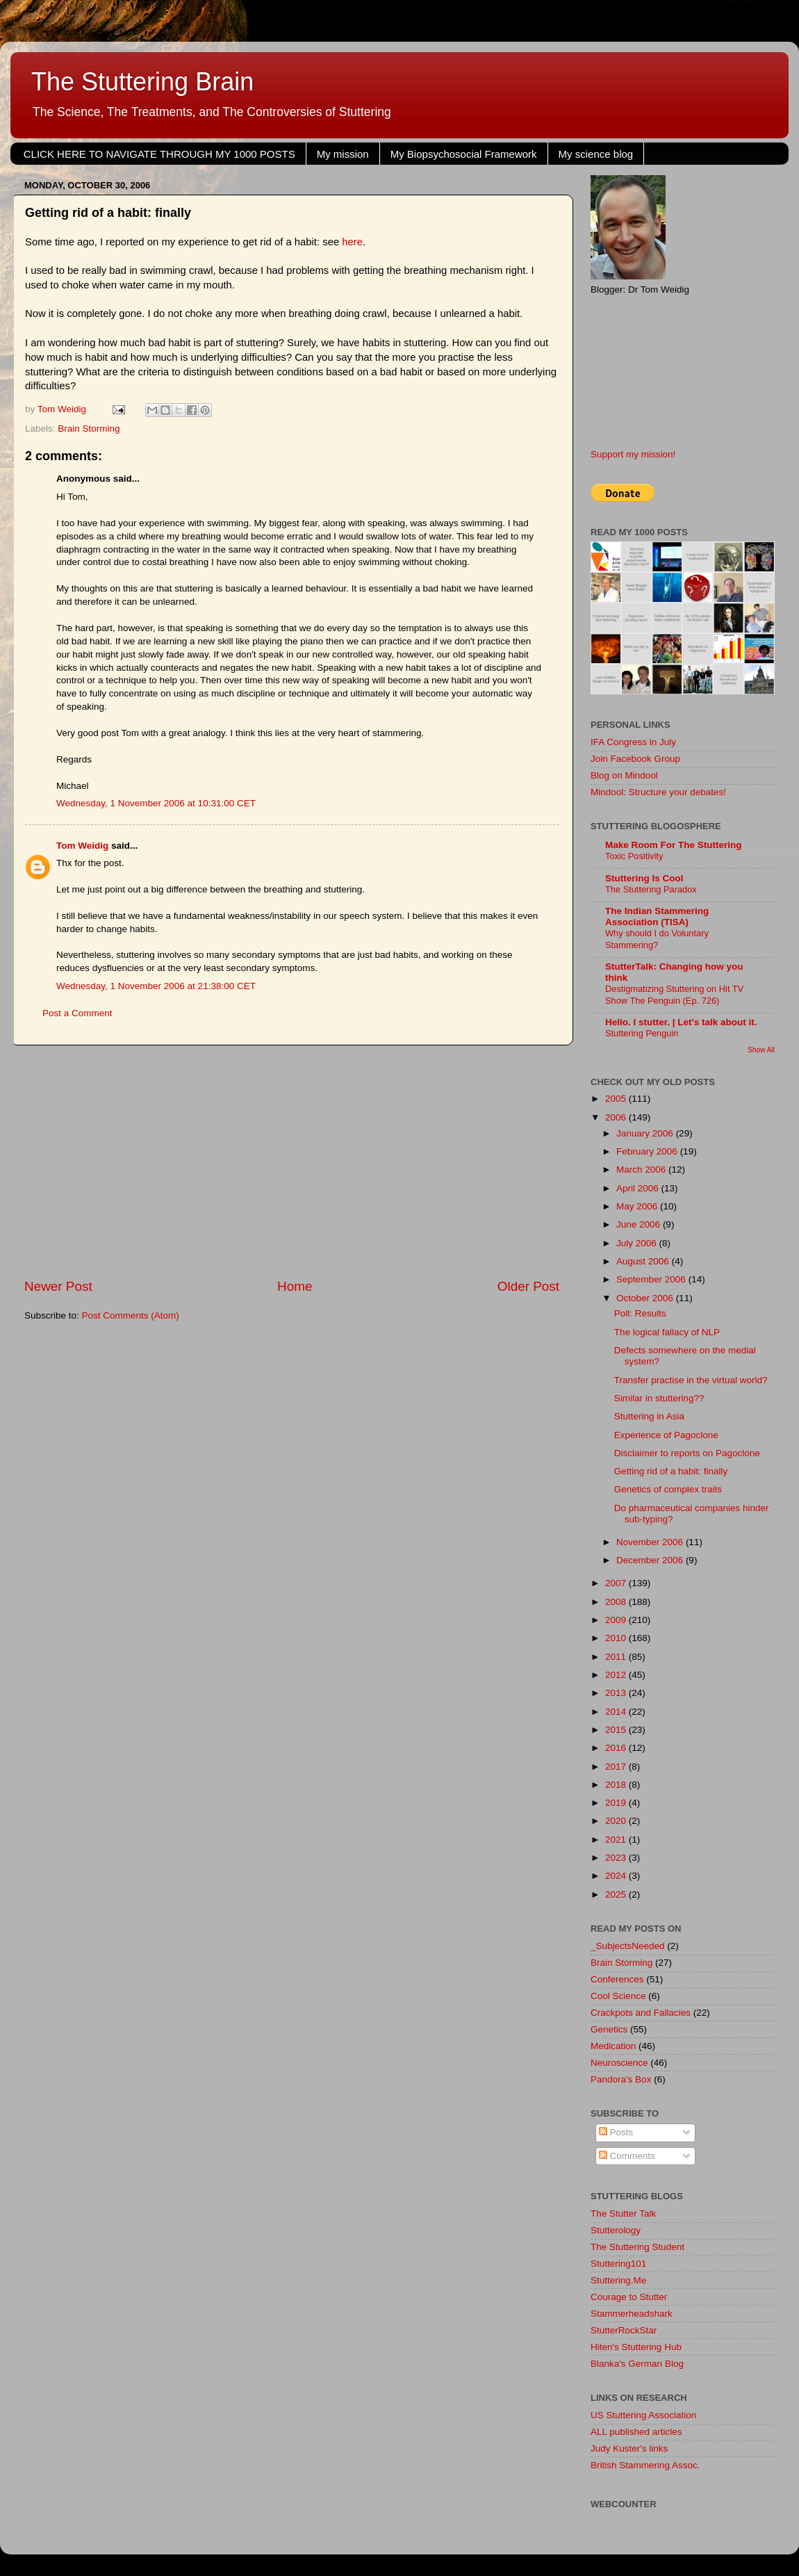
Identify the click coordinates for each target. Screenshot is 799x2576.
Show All (761, 1050)
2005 (617, 1098)
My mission (343, 154)
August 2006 (644, 1261)
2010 (617, 1638)
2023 (617, 1857)
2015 (617, 1730)
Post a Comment (77, 1013)
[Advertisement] (291, 1161)
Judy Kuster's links (629, 2448)
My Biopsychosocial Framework (463, 154)
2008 (617, 1602)
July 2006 (637, 1243)
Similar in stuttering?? (659, 1398)
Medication (613, 2046)
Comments (627, 2156)
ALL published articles (636, 2432)
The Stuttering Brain (142, 81)
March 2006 (642, 1169)
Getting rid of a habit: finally (671, 1471)
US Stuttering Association (643, 2415)
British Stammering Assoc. (645, 2465)
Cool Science (618, 1996)
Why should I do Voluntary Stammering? (657, 939)
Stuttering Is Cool (644, 878)
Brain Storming (89, 428)
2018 (617, 1784)
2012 (617, 1675)
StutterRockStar (624, 2330)
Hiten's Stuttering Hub (636, 2347)
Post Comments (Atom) (130, 1315)
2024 (617, 1875)
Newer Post (58, 1286)
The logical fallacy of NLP (667, 1332)
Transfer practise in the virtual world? (691, 1380)
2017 (617, 1766)
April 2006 (638, 1188)
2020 (617, 1821)
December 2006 (651, 1560)
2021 (617, 1839)
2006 (617, 1117)
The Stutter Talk (623, 2213)
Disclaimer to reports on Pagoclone (687, 1453)
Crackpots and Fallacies (641, 2012)
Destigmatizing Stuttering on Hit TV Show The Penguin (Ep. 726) (674, 995)
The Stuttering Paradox (651, 889)
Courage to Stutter (629, 2297)
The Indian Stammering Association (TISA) (657, 916)
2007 (617, 1583)
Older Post (528, 1286)
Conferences (617, 1979)
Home (294, 1286)
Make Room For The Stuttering (673, 845)
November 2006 (651, 1542)
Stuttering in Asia (649, 1416)
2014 (617, 1711)
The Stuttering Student (637, 2247)
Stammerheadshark (632, 2313)
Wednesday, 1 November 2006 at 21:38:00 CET (156, 986)
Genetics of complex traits (668, 1489)
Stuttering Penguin (641, 1033)
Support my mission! (633, 454)
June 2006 (639, 1224)
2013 (617, 1693)
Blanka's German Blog (637, 2363)
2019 (617, 1803)
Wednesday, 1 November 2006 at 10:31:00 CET (156, 803)
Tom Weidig (82, 845)
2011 (617, 1657)
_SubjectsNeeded (628, 1946)
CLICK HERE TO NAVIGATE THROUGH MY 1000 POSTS (159, 154)
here (352, 241)
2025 (617, 1894)
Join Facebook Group (635, 758)
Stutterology (616, 2230)
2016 (617, 1748)
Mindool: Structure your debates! (658, 792)
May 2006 (638, 1206)
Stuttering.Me (618, 2280)
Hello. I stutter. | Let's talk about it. (681, 1022)
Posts (616, 2132)
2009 (617, 1620)
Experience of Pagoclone (666, 1435)
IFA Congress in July (633, 742)
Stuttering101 (618, 2263)
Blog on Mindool (624, 775)
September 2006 (652, 1279)
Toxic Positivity (634, 856)
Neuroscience (619, 2062)
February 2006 (648, 1151)
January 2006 (646, 1133)
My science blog (596, 154)
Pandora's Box (621, 2079)
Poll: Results (640, 1313)
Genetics (609, 2029)
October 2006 (646, 1298)
